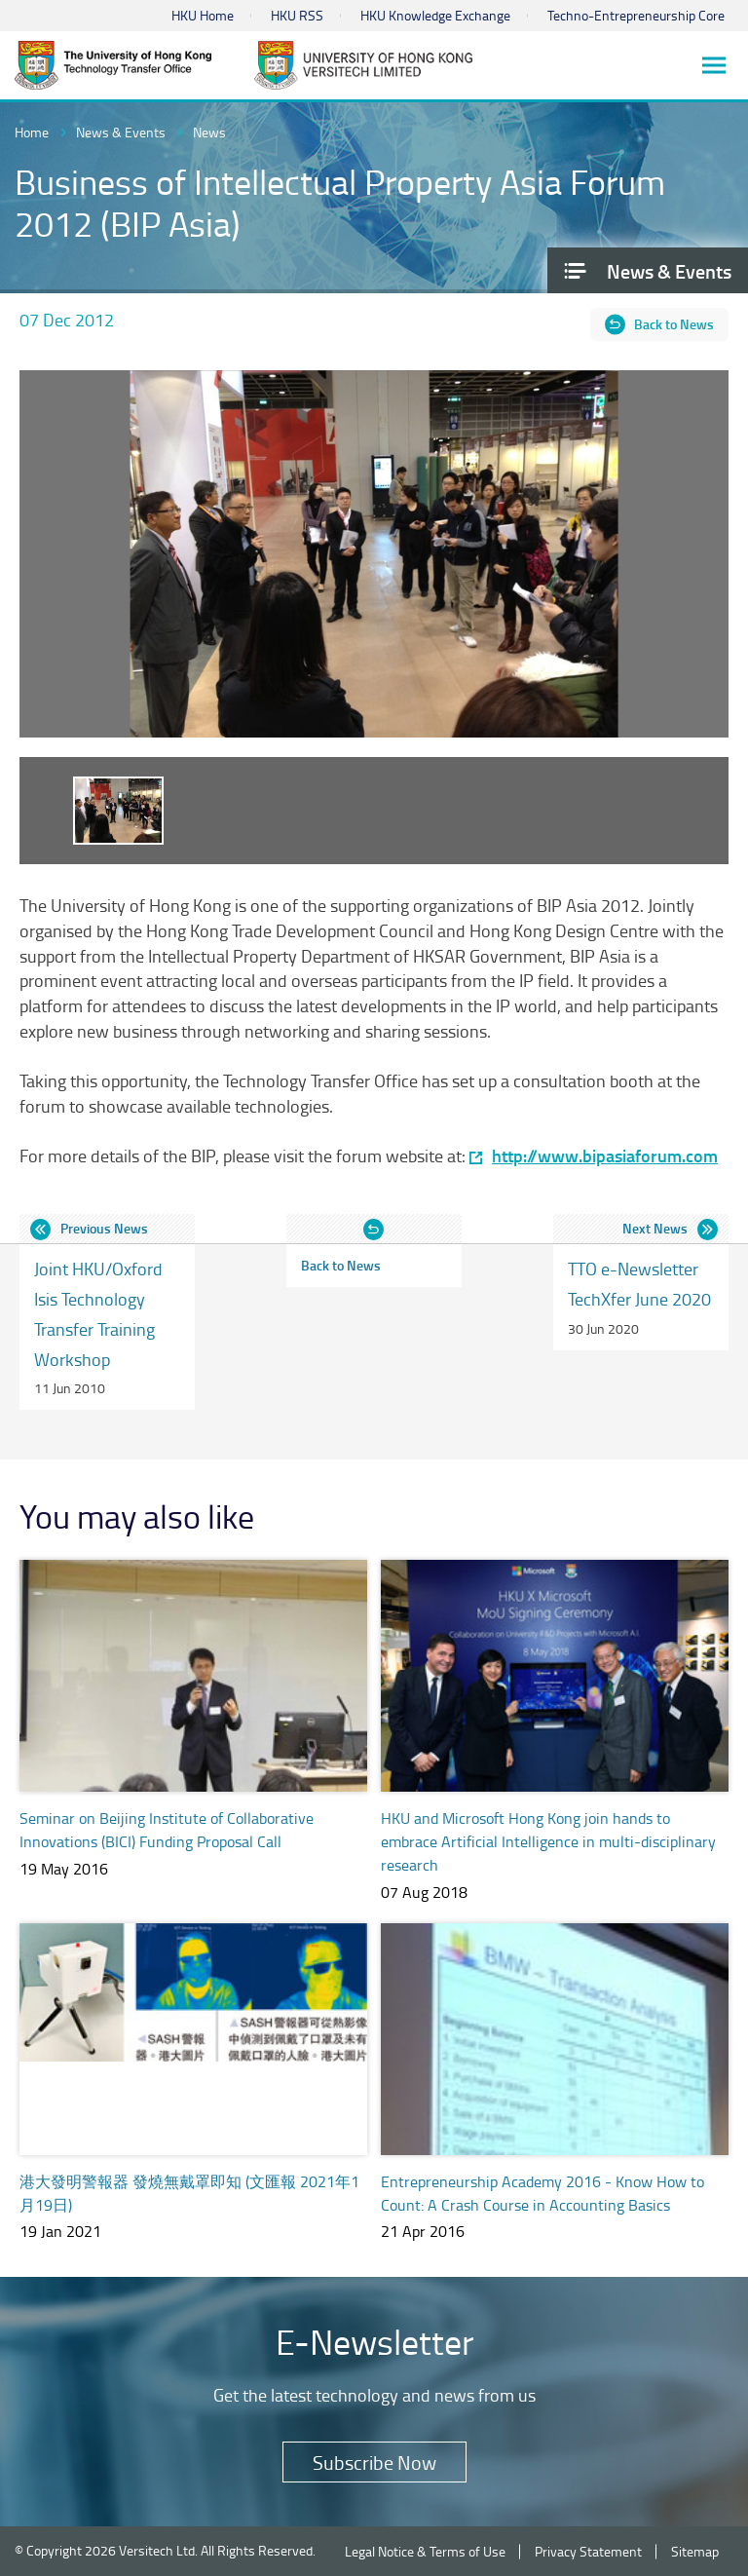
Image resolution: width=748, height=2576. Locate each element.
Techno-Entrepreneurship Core (636, 15)
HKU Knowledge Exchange (435, 15)
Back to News (674, 324)
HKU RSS (297, 15)
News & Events (121, 132)
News (209, 132)
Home (32, 132)
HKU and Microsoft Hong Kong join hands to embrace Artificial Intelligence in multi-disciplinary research (548, 1841)
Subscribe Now (374, 2462)
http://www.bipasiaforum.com (605, 1156)
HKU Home (202, 15)
